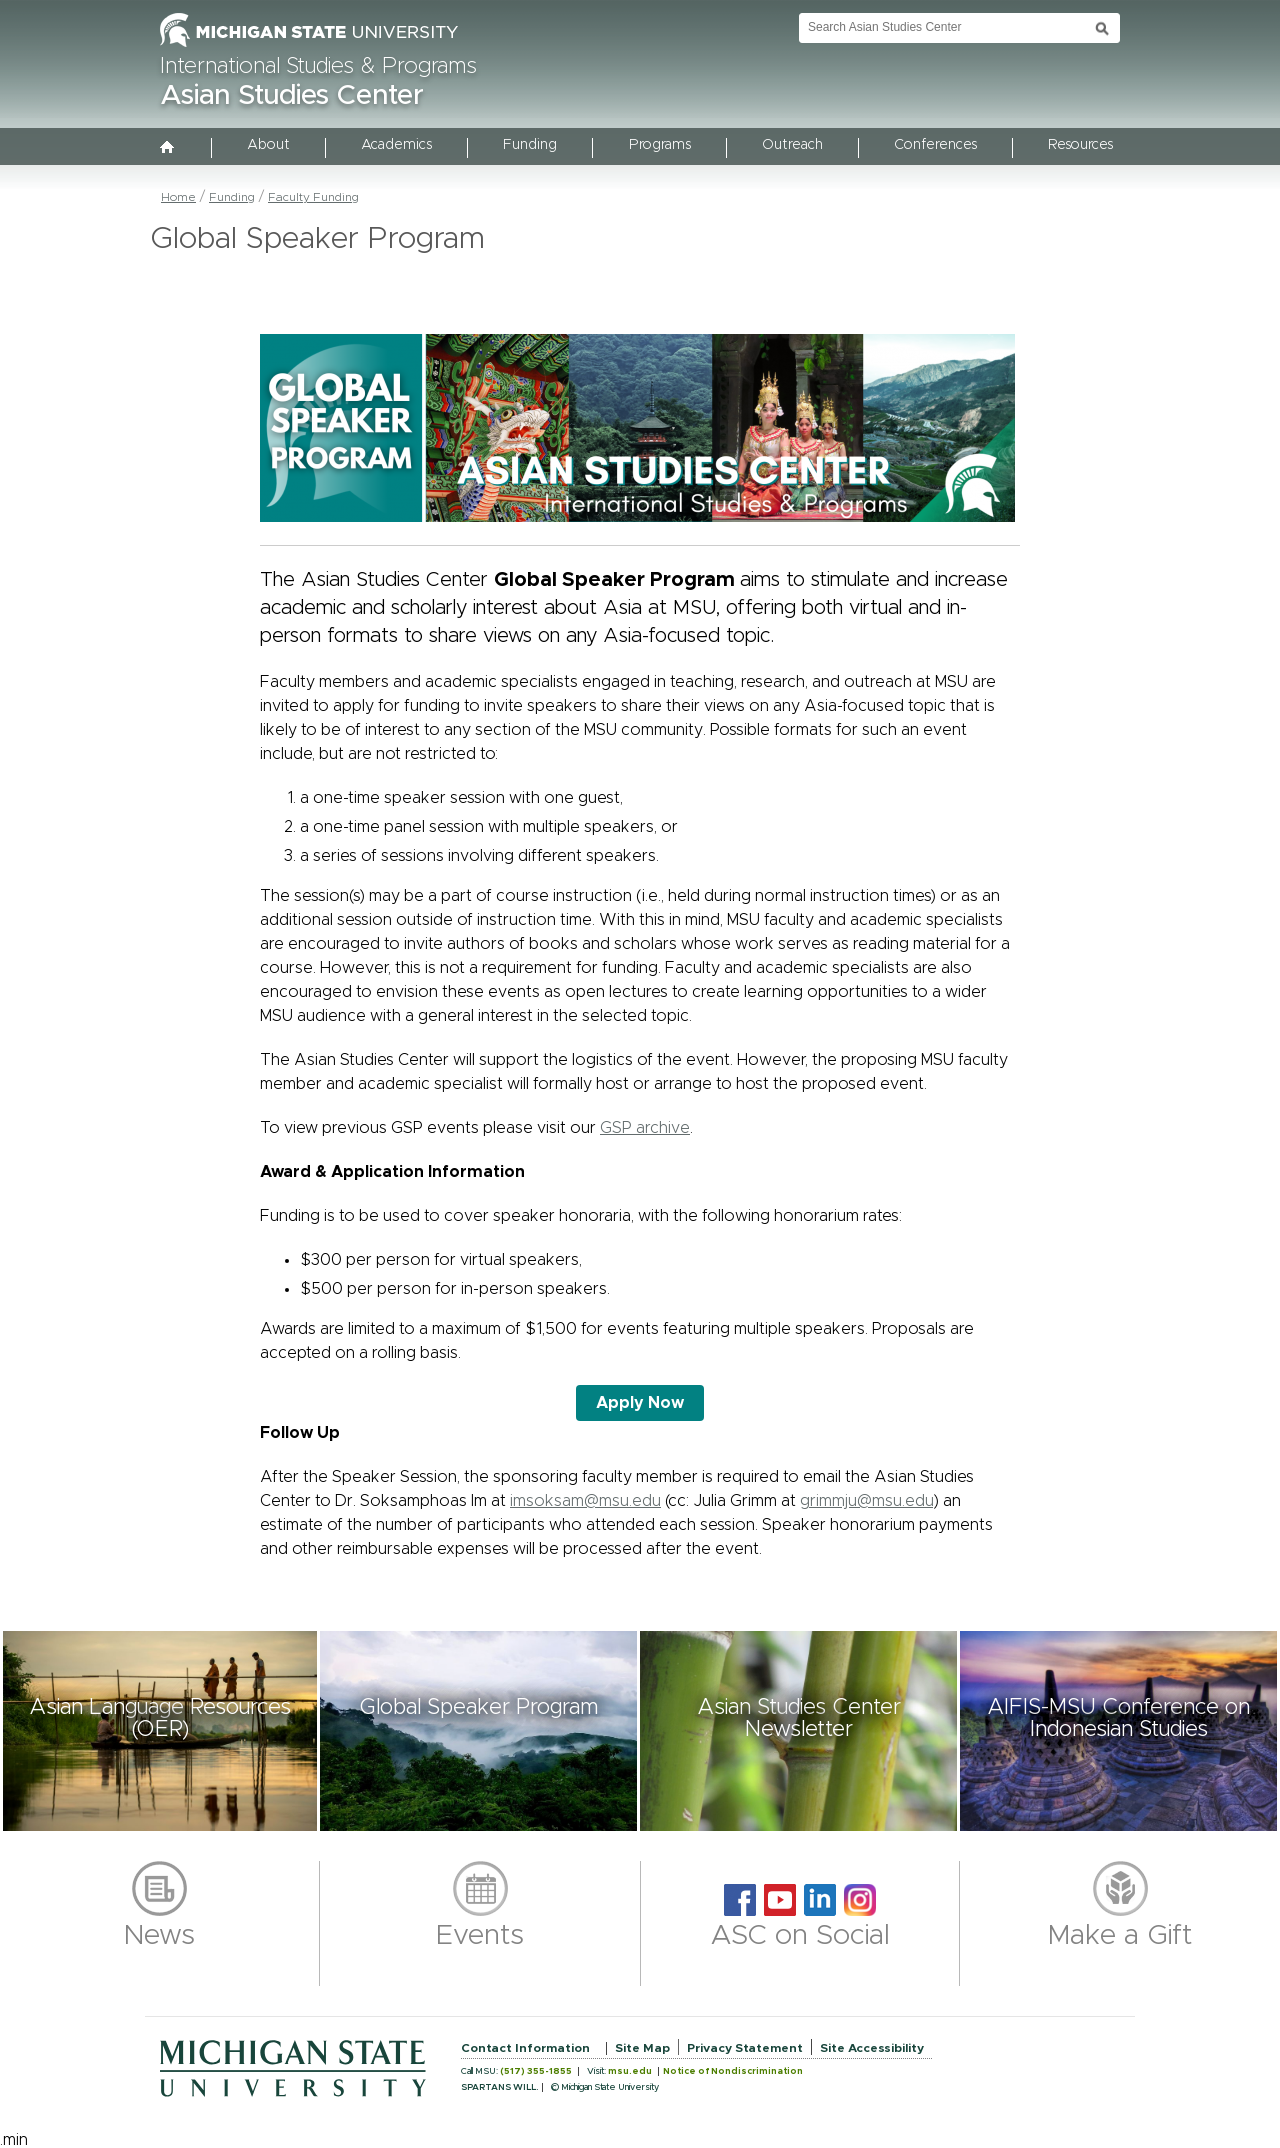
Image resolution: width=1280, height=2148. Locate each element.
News (159, 1936)
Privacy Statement (745, 2048)
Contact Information (525, 2048)
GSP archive (645, 1128)
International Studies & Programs (318, 67)
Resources (1080, 145)
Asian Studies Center (292, 96)
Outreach (792, 145)
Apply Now (640, 1403)
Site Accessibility (872, 2048)
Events (480, 1936)
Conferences (935, 145)
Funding (530, 145)
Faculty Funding (313, 197)
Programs (660, 145)
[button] (160, 1731)
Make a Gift (1120, 1936)
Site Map (642, 2048)
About (268, 145)
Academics (396, 145)
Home (178, 197)
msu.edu (630, 2071)
